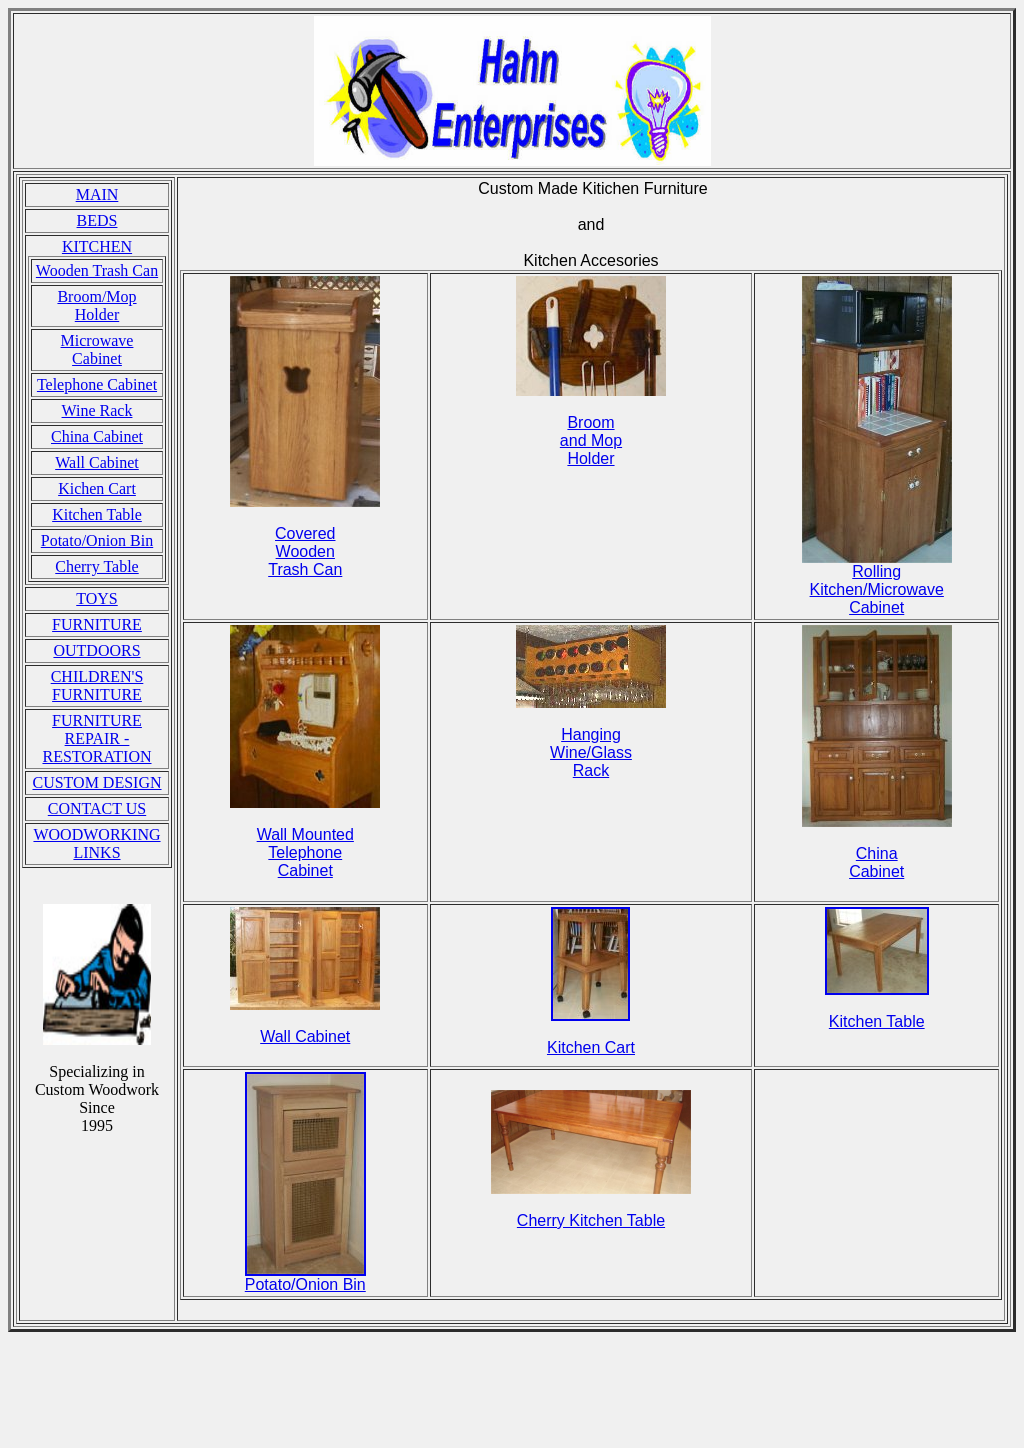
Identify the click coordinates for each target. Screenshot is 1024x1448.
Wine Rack (97, 410)
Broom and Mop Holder (591, 440)
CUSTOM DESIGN (96, 782)
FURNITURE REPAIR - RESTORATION (96, 738)
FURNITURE (97, 624)
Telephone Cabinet (97, 384)
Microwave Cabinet (97, 349)
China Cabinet (97, 436)
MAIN (97, 194)
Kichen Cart (97, 488)
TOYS (97, 598)
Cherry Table (96, 566)
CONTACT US (97, 808)
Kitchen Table (97, 514)
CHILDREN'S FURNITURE (97, 685)
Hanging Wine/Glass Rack (591, 752)
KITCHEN (97, 246)
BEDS (97, 220)
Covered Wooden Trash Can (305, 551)
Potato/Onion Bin (97, 540)
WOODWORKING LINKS (96, 843)
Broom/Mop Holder (96, 305)
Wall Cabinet (97, 462)
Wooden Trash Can (97, 270)
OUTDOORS (96, 650)
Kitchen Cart (591, 1047)
